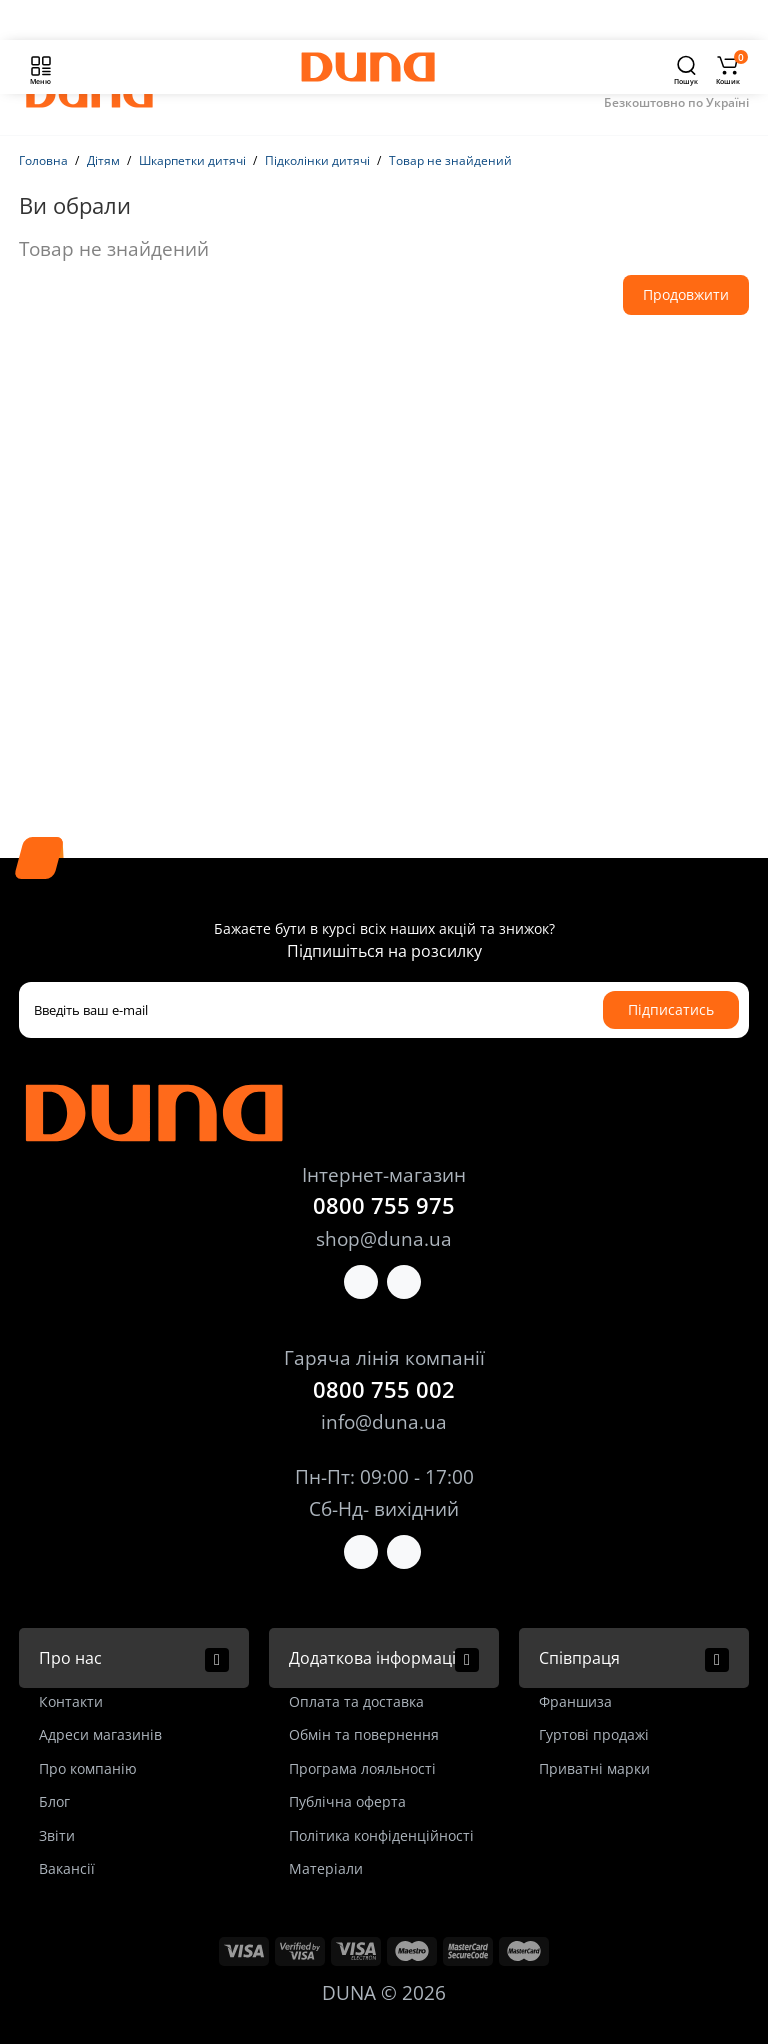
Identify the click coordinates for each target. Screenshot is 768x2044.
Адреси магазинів (100, 1734)
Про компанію (88, 1768)
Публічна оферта (347, 1801)
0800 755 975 (384, 1205)
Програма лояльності (362, 1768)
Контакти (71, 1701)
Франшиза (575, 1701)
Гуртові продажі (594, 1734)
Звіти (57, 1835)
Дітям (103, 160)
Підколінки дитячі (317, 160)
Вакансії (67, 1868)
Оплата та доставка (356, 1701)
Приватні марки (594, 1768)
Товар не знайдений (450, 160)
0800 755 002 (384, 1389)
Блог (54, 1801)
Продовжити (686, 294)
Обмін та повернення (364, 1734)
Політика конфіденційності (381, 1835)
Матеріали (326, 1868)
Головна (43, 160)
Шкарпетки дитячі (192, 160)
